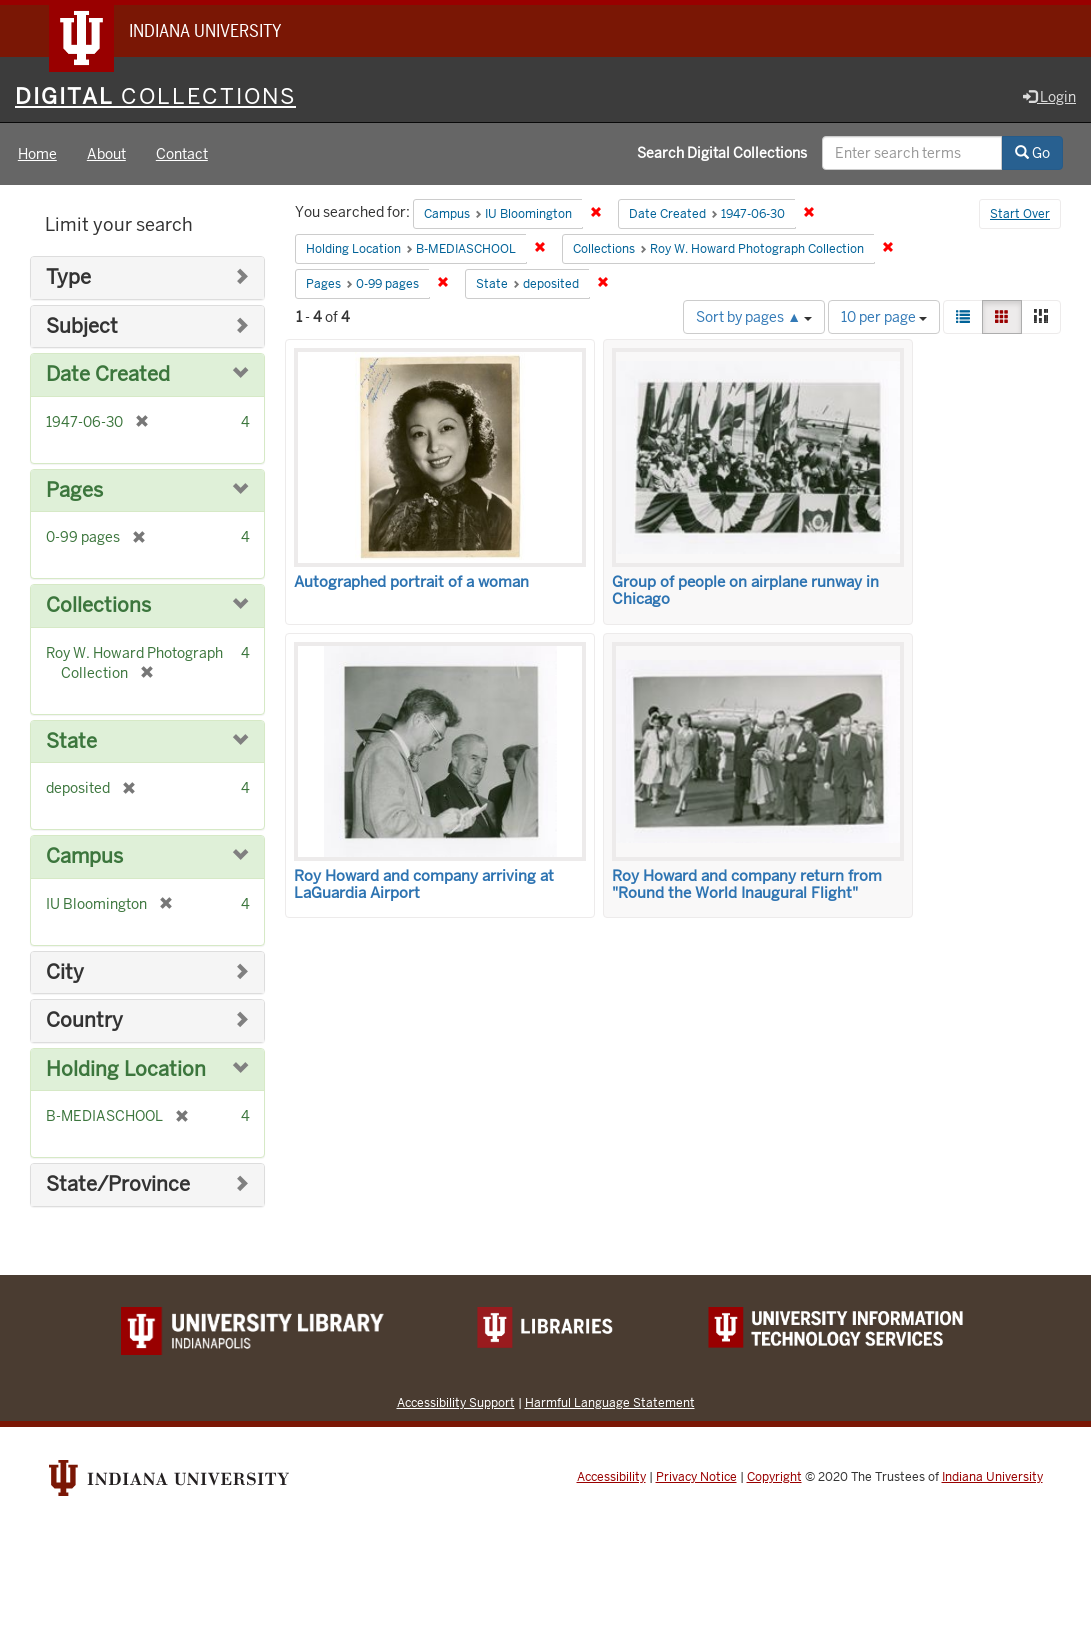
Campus (84, 856)
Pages (74, 490)
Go (1032, 153)
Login (1049, 97)
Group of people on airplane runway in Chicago (745, 590)
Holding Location (126, 1069)
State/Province (118, 1184)
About (106, 154)
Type (68, 277)
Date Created (108, 374)
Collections (98, 605)
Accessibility (611, 1477)
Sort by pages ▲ (754, 317)
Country (84, 1020)
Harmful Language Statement (610, 1402)
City (65, 972)
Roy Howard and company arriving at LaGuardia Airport (424, 884)
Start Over (1020, 214)
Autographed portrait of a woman (411, 582)
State (71, 741)
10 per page (884, 317)
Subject (82, 326)
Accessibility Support (456, 1402)
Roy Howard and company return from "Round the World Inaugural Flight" (747, 884)
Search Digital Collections (722, 153)
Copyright (774, 1477)
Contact (182, 154)
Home (37, 154)
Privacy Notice (696, 1477)
